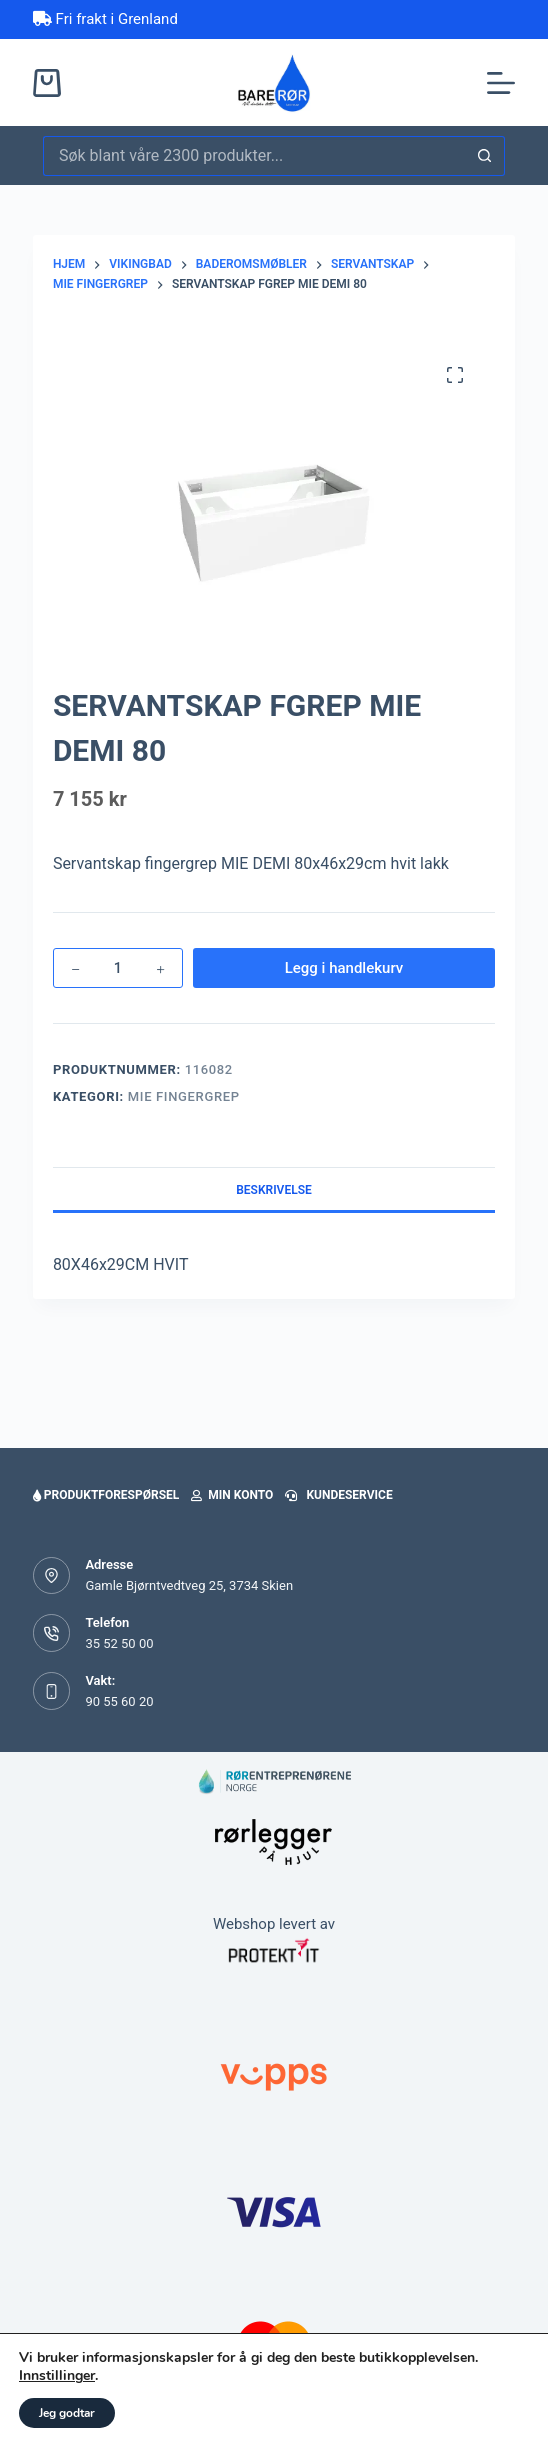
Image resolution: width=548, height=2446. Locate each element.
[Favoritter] (468, 2396)
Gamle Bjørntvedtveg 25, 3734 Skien (189, 1585)
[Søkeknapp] (485, 156)
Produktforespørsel (106, 1495)
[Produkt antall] (118, 968)
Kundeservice (338, 1495)
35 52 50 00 (119, 1643)
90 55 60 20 (119, 1701)
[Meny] (501, 83)
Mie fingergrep (184, 1096)
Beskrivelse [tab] (274, 1190)
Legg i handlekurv (344, 968)
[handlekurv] (339, 2396)
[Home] (79, 2396)
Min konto (232, 1495)
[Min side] (209, 2396)
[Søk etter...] (254, 156)
